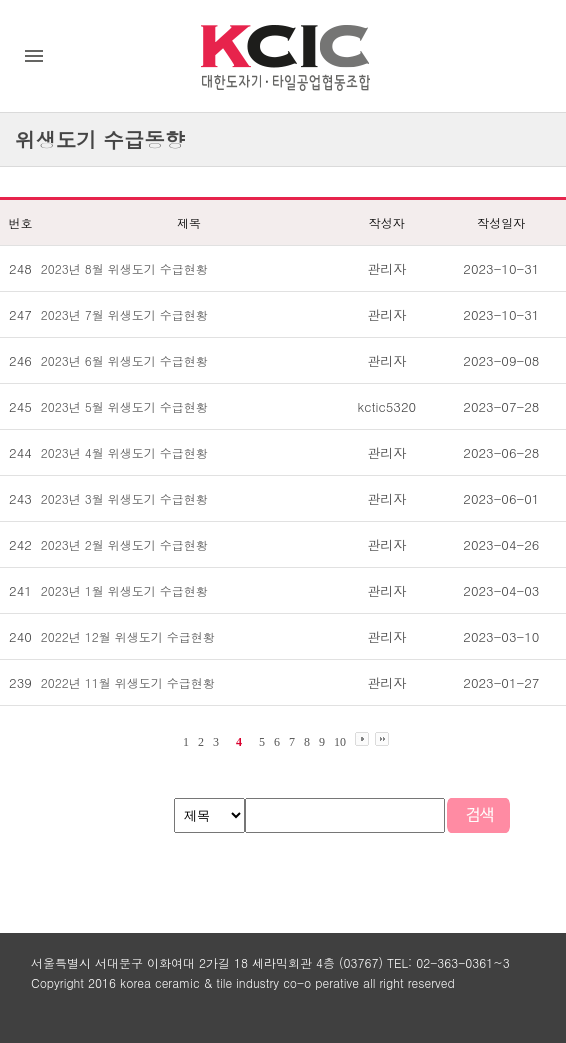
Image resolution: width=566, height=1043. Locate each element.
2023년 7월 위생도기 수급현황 (124, 314)
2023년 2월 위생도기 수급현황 (124, 544)
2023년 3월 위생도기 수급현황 (124, 498)
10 (340, 742)
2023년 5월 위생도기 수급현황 (124, 406)
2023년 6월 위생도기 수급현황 (124, 360)
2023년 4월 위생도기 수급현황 (124, 452)
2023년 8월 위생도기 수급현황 (124, 268)
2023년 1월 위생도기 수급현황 (124, 590)
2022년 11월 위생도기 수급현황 (128, 682)
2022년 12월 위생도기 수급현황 (128, 636)
